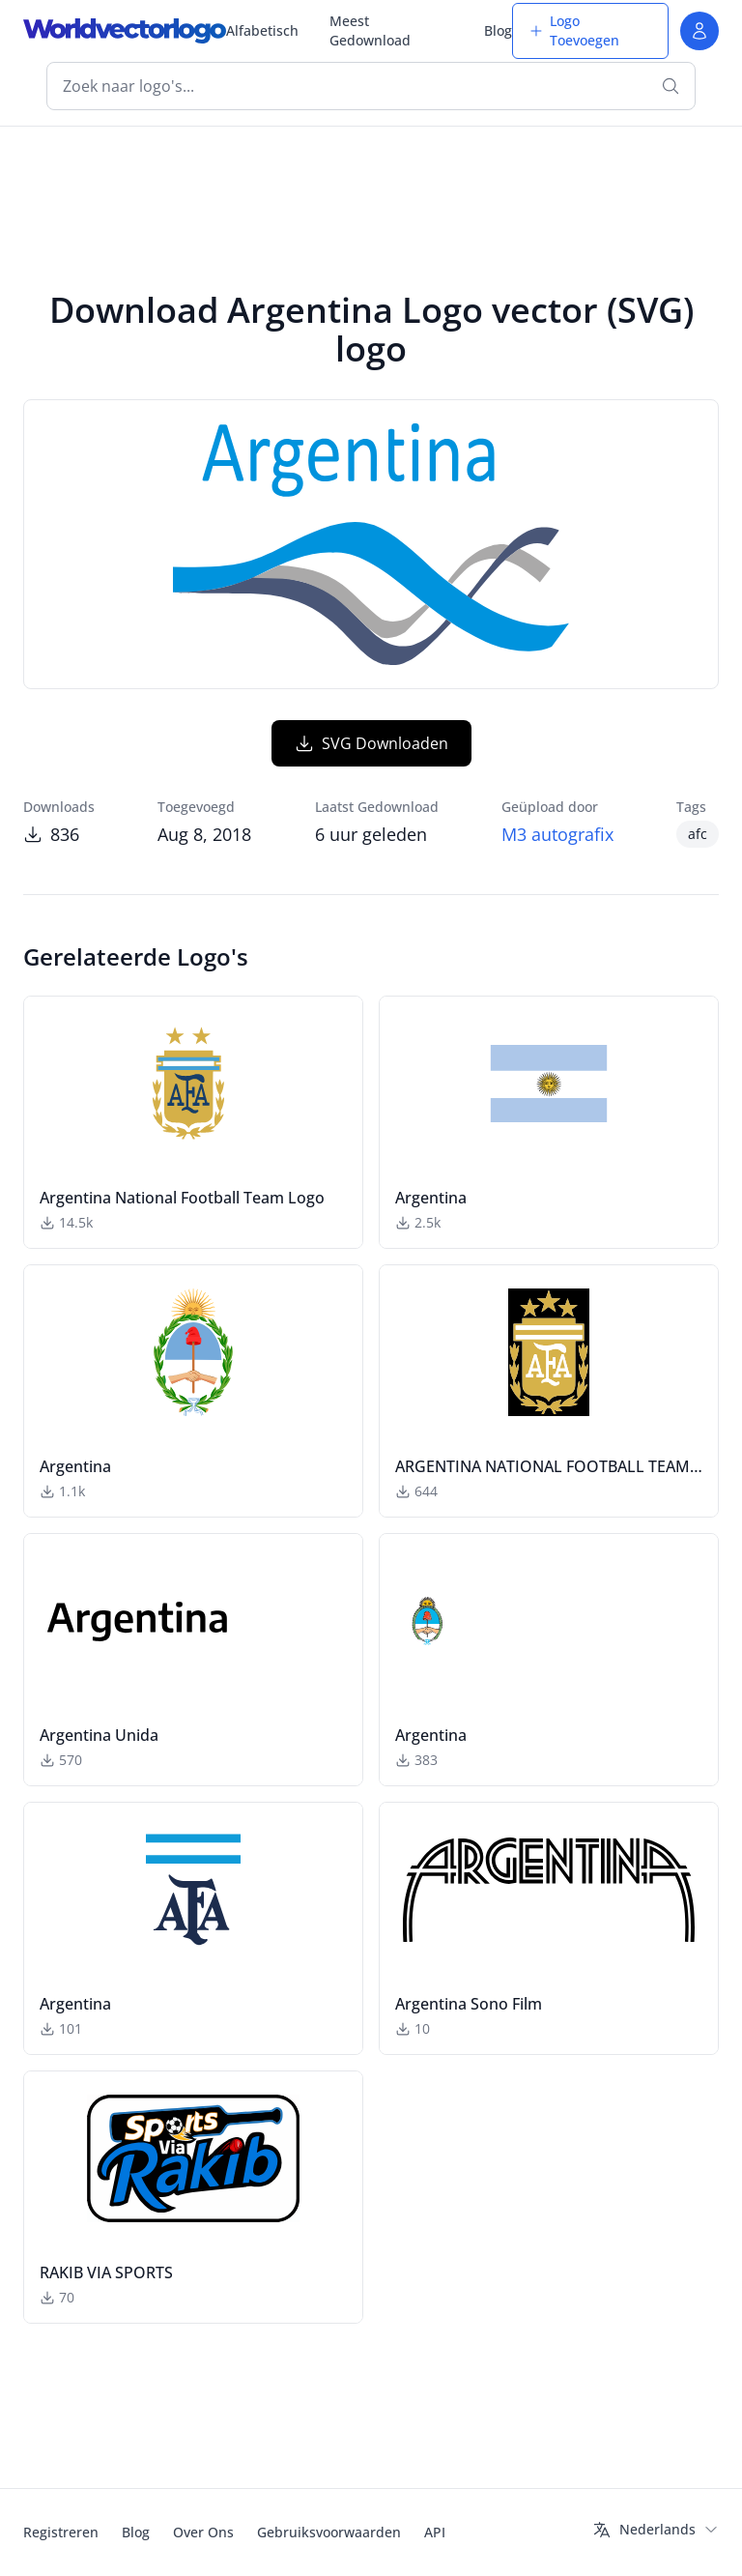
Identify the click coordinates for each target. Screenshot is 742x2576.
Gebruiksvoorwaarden (329, 2532)
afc (697, 834)
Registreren (61, 2532)
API (434, 2532)
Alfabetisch (262, 30)
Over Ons (203, 2532)
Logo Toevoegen (573, 30)
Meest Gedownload (370, 30)
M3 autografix (557, 834)
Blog (498, 30)
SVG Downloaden (371, 743)
